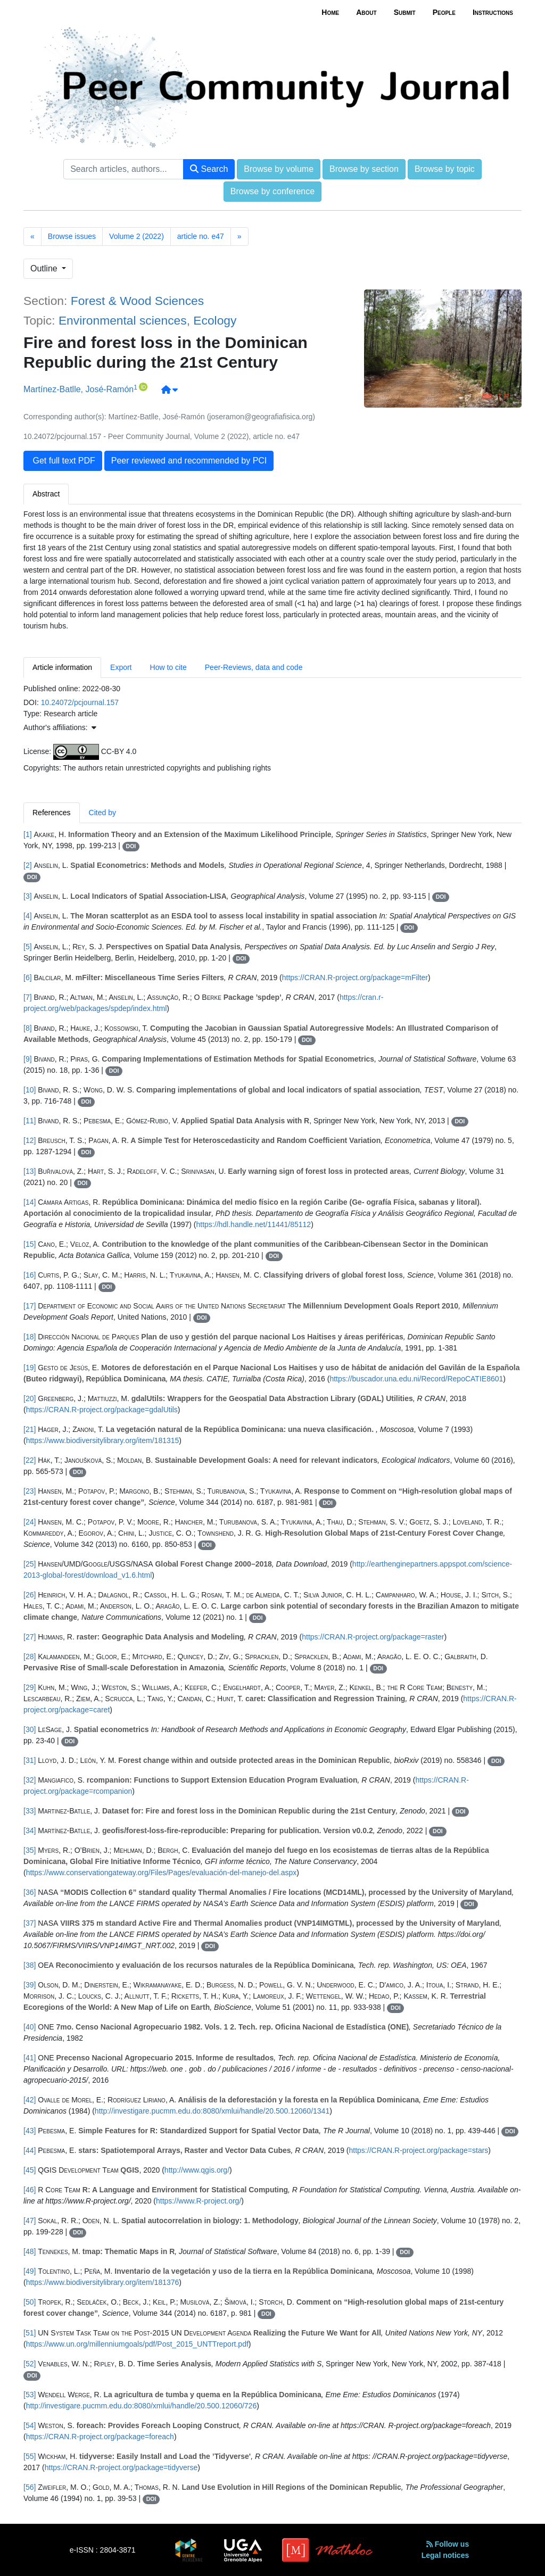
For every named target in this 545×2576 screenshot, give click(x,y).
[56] (29, 2487)
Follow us (447, 2544)
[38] (29, 1965)
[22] (29, 1460)
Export (120, 667)
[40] (29, 2027)
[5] (27, 946)
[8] (27, 1028)
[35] (29, 1850)
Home (330, 12)
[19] (29, 1367)
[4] (27, 916)
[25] (29, 1564)
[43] (29, 2130)
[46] (29, 2189)
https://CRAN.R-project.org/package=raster (373, 1637)
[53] (29, 2394)
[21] (29, 1429)
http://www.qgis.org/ (196, 2170)
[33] (29, 1811)
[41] (29, 2057)
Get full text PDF (62, 460)
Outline (45, 268)
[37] (29, 1923)
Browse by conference (272, 191)
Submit (405, 12)
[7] (27, 997)
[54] (29, 2425)
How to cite (168, 667)
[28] (29, 1656)
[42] (29, 2099)
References (51, 812)
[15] (29, 1244)
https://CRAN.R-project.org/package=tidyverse (121, 2467)
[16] (29, 1275)
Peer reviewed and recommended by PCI (189, 460)
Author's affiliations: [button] (59, 727)
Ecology (214, 320)
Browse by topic (445, 168)
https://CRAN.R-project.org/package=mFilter (355, 977)
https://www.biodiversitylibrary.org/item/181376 (102, 2282)
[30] (29, 1729)
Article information (62, 667)
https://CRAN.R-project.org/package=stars (419, 2150)
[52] (29, 2363)
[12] (29, 1140)
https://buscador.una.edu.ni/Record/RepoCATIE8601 (416, 1378)
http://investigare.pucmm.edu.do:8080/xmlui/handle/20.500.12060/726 (141, 2405)
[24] (29, 1522)
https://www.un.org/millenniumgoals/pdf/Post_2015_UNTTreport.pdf (137, 2344)
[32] (29, 1780)
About (366, 12)
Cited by (102, 812)
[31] (29, 1760)
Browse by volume (278, 168)
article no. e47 (200, 236)
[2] (27, 865)
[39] (29, 1985)
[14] (29, 1202)
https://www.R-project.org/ (198, 2201)
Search (209, 168)
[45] (29, 2170)
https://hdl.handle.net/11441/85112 (253, 1224)
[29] (29, 1687)
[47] (29, 2220)
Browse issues (72, 236)
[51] (29, 2333)
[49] (29, 2271)
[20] (29, 1398)
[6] (27, 977)
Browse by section (364, 168)
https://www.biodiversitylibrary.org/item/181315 (102, 1440)
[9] (27, 1059)
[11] (29, 1120)
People (444, 12)
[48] (29, 2251)
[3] (27, 896)
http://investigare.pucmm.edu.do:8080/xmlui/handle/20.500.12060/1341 (212, 2111)
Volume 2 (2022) (136, 236)
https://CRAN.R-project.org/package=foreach (100, 2436)
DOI (131, 846)
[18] (29, 1336)
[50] (29, 2302)
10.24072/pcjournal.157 (80, 702)
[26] (29, 1595)
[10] (29, 1090)
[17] (29, 1306)
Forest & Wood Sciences (137, 301)
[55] (29, 2456)
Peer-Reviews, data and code (254, 667)
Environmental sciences (123, 320)
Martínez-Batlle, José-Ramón (78, 389)
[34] (29, 1830)
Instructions (493, 12)
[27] (29, 1637)
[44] (29, 2150)
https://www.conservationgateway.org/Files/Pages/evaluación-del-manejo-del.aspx (161, 1872)
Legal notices (445, 2555)
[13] (29, 1171)
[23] (29, 1491)
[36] (29, 1892)
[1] (27, 834)
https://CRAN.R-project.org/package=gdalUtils (102, 1409)
